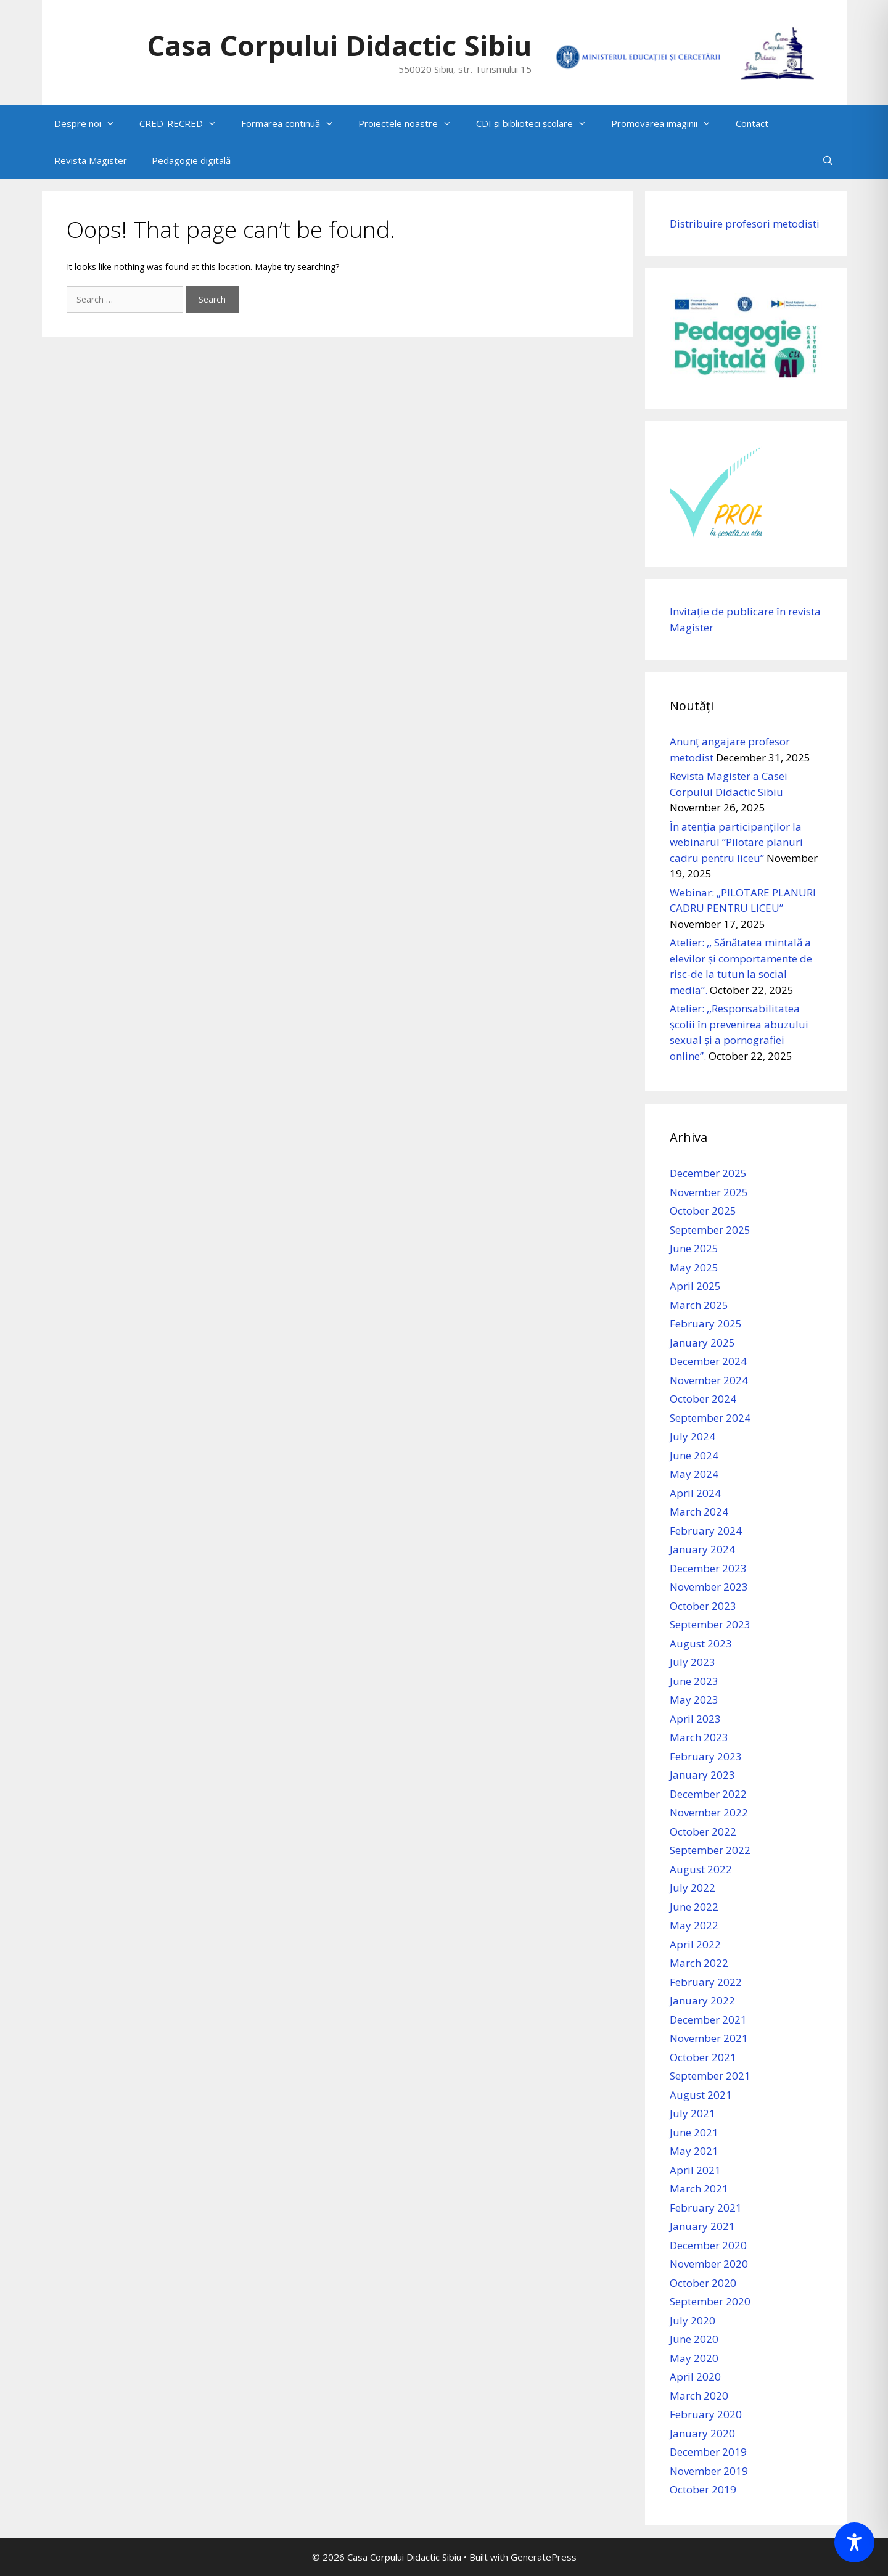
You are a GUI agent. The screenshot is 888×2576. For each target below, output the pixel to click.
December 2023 (708, 1568)
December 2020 (708, 2245)
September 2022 (710, 1850)
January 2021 (702, 2226)
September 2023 (710, 1624)
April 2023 (695, 1719)
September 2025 (710, 1230)
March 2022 (699, 1963)
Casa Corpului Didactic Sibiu (339, 45)
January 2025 (702, 1342)
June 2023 (694, 1681)
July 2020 (692, 2320)
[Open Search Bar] (828, 160)
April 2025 (695, 1286)
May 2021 (694, 2151)
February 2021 (706, 2208)
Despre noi (90, 123)
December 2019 (708, 2452)
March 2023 (699, 1737)
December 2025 (708, 1173)
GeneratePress (544, 2557)
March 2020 (699, 2396)
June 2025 (694, 1248)
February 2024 (706, 1531)
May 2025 (694, 1267)
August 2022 (701, 1869)
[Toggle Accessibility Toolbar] (854, 2542)
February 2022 (706, 1982)
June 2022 (694, 1907)
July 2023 (692, 1662)
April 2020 (695, 2376)
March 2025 (699, 1305)
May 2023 (694, 1699)
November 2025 (709, 1192)
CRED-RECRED (184, 123)
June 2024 (694, 1455)
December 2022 (708, 1794)
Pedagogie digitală (191, 160)
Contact (752, 123)
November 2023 (709, 1587)
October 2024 (703, 1399)
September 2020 (710, 2301)
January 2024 (702, 1549)
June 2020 (694, 2339)
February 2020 (706, 2414)
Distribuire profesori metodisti (745, 223)
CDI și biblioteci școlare (537, 123)
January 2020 (702, 2433)
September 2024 (710, 1418)
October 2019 (703, 2489)
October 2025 (703, 1211)
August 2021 (701, 2095)
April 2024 (695, 1493)
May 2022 (694, 1925)
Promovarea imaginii (667, 123)
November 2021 (709, 2038)
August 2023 (701, 1643)
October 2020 (703, 2283)
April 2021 (695, 2170)
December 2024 (708, 1361)
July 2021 (692, 2113)
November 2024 (709, 1380)
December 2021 (708, 2019)
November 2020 (709, 2264)
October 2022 (703, 1831)
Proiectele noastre (411, 123)
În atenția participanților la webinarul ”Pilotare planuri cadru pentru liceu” (736, 842)
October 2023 (703, 1606)
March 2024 (699, 1511)
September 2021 (710, 2076)
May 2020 (694, 2358)
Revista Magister (90, 160)
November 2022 (709, 1812)
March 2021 (699, 2188)
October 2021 (703, 2057)
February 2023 (706, 1756)
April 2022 (695, 1944)
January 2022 (702, 2000)
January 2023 (702, 1775)
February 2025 (706, 1323)
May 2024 (694, 1474)
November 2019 (709, 2471)
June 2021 (694, 2132)
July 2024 (692, 1436)
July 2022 (692, 1888)
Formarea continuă (293, 123)
